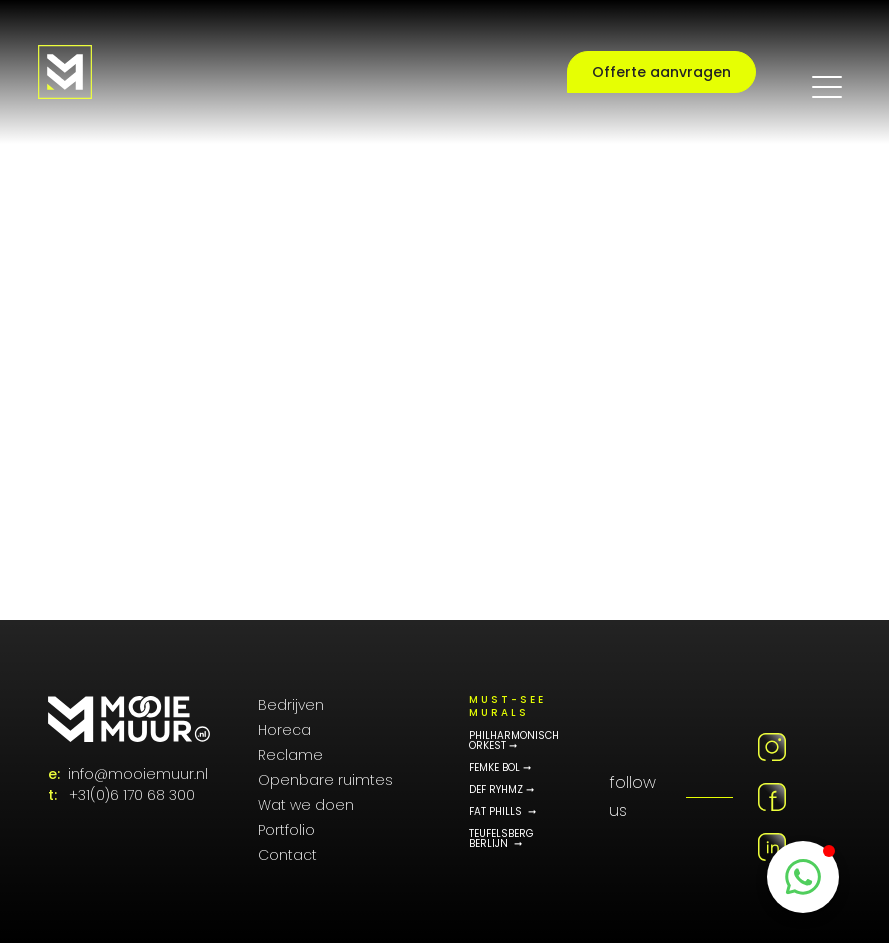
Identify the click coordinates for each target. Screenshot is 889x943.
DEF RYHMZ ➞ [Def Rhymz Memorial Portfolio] (501, 790)
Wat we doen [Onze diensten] (306, 805)
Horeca (284, 730)
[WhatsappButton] (803, 877)
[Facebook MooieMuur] (772, 797)
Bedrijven (291, 705)
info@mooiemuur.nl (138, 774)
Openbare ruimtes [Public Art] (325, 780)
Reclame (290, 755)
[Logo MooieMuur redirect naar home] (65, 72)
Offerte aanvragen (661, 72)
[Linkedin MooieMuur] (772, 847)
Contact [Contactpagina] (287, 855)
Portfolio (286, 830)
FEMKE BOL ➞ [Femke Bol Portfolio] (500, 768)
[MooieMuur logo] (129, 719)
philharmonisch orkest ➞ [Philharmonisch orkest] (514, 741)
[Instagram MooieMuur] (772, 747)
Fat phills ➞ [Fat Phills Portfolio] (502, 812)
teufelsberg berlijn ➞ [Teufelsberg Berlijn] (501, 839)
